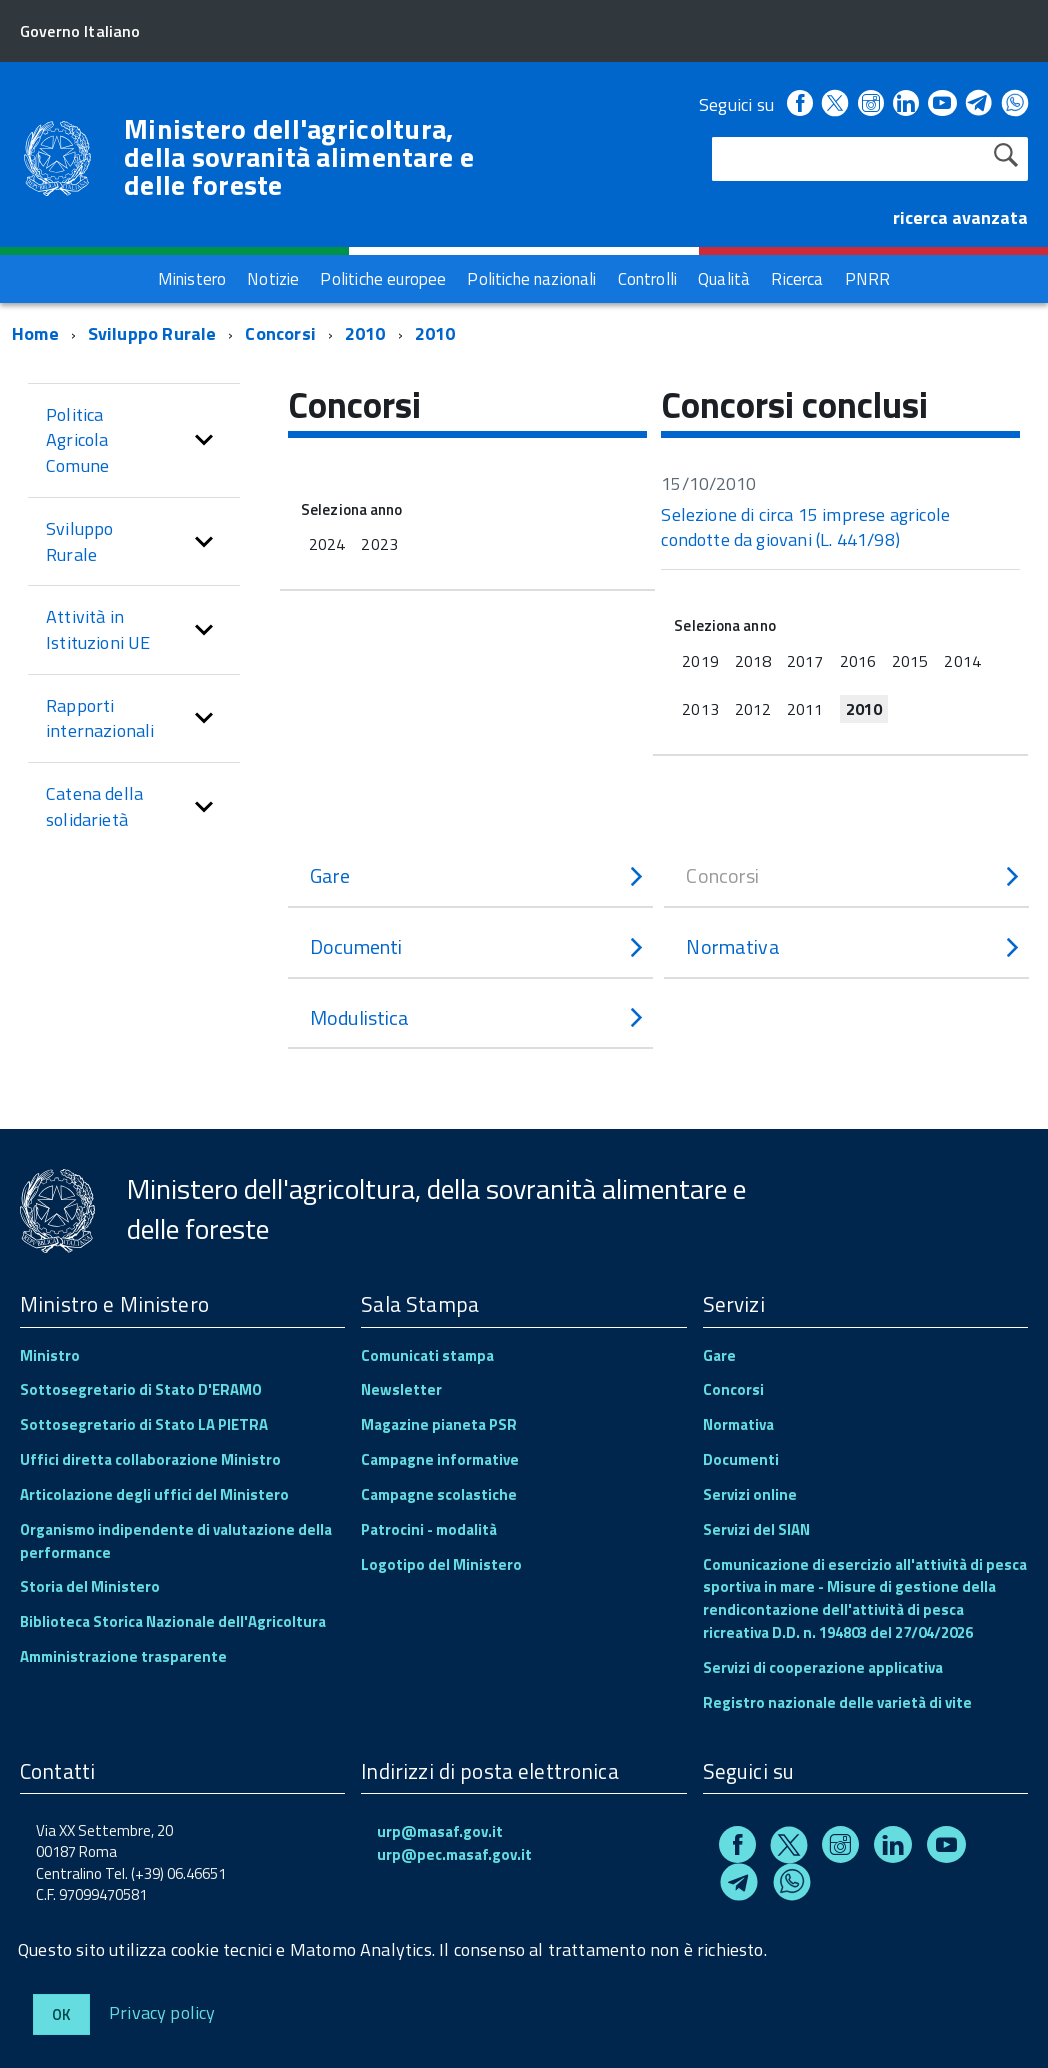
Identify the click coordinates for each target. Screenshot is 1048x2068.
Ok (61, 2014)
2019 (700, 661)
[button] (204, 440)
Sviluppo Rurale (152, 333)
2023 (379, 544)
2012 (753, 709)
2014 (962, 661)
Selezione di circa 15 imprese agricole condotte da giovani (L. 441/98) (805, 527)
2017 (805, 661)
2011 (805, 709)
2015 (910, 661)
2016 (858, 661)
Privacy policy (162, 2011)
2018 (753, 661)
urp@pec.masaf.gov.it (454, 1854)
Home (35, 333)
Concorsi (280, 333)
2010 (365, 333)
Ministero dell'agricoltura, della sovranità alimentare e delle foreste (299, 157)
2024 (327, 544)
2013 (700, 709)
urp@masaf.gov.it (440, 1831)
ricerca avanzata (960, 217)
